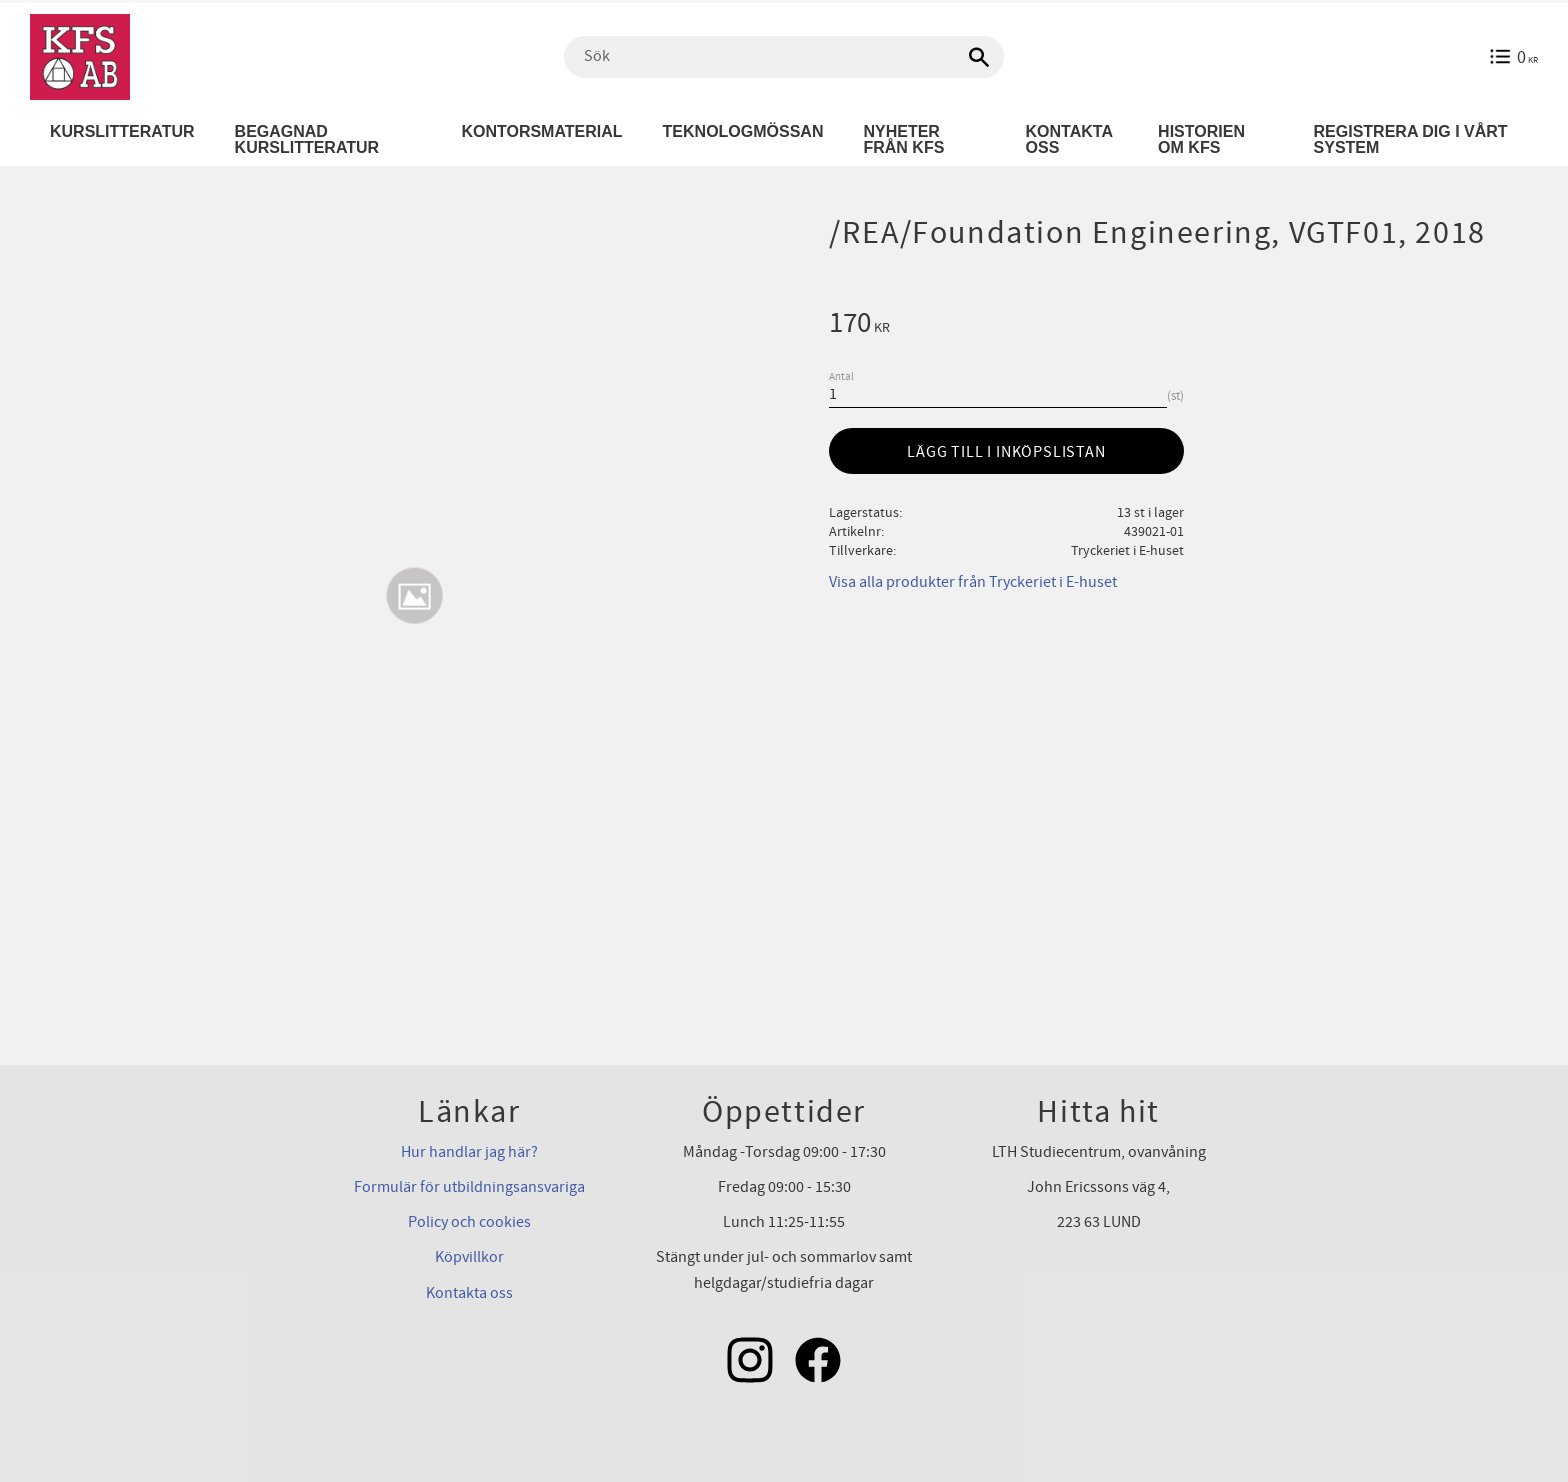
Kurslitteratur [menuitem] (122, 131)
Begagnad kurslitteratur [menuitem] (307, 139)
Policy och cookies (469, 1222)
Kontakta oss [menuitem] (1069, 139)
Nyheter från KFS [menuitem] (903, 139)
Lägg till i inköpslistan (1006, 452)
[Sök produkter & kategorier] (784, 57)
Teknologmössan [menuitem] (743, 131)
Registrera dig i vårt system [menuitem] (1411, 139)
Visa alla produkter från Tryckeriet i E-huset (973, 582)
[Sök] (979, 57)
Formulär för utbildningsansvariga (469, 1187)
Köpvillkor (469, 1257)
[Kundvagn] (1513, 57)
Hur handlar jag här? (469, 1152)
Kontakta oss (469, 1293)
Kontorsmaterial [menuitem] (541, 131)
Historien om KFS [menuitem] (1201, 139)
